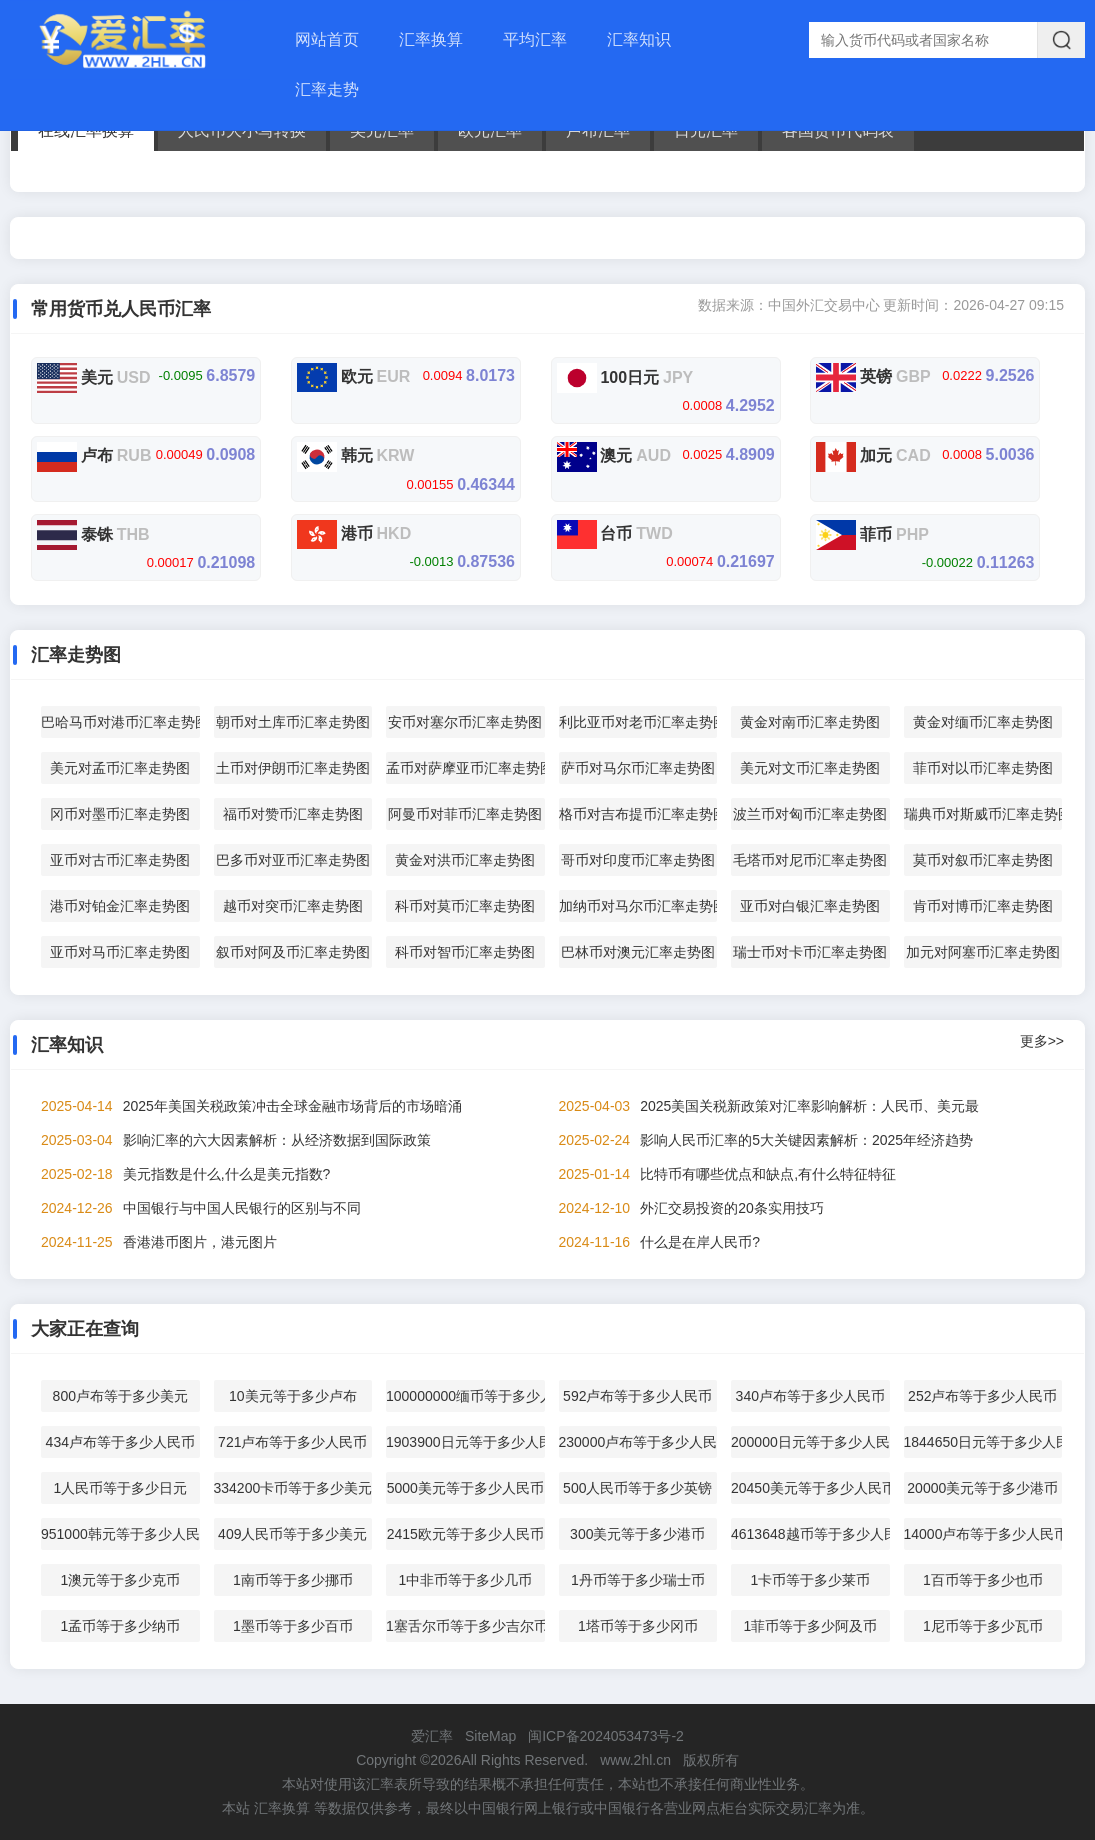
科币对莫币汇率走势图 (465, 906)
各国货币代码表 (838, 130)
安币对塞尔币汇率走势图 (465, 722)
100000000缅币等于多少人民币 (465, 1396)
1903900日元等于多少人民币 (465, 1442)
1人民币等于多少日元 (120, 1488)
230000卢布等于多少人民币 (638, 1442)
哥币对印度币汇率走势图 (638, 860)
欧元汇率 (490, 130)
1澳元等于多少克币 (120, 1580)
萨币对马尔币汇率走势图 (638, 768)
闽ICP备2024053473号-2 (606, 1736)
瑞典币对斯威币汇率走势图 (983, 814)
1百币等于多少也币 (983, 1580)
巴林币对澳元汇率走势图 (638, 952)
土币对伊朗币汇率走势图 (293, 768)
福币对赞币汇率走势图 (293, 814)
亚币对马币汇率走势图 (120, 952)
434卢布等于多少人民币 (120, 1442)
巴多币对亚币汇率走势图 (293, 860)
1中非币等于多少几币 (465, 1580)
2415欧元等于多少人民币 (465, 1534)
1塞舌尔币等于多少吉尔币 (465, 1626)
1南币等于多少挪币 (293, 1580)
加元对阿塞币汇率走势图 (983, 952)
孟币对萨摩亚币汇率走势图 (465, 768)
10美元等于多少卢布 (293, 1396)
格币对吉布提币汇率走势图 (638, 814)
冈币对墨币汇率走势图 (120, 814)
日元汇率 (706, 130)
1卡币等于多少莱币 (810, 1580)
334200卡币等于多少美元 (293, 1488)
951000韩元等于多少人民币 (120, 1534)
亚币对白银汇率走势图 (810, 906)
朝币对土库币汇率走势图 (293, 722)
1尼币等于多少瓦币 (983, 1626)
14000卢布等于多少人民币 (983, 1534)
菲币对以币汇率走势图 (983, 768)
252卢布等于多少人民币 (982, 1396)
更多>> (1042, 1041)
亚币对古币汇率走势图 (120, 860)
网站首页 (327, 39)
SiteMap (490, 1736)
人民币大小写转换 (242, 130)
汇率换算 (431, 39)
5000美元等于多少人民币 (465, 1488)
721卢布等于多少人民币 (292, 1442)
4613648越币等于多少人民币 (810, 1534)
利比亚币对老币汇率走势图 (638, 722)
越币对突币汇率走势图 (293, 906)
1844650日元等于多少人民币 (983, 1442)
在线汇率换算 (86, 130)
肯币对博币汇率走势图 (983, 906)
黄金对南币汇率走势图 (810, 722)
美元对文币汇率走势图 (810, 768)
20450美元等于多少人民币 (810, 1488)
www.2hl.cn (635, 1760)
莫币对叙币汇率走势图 (983, 860)
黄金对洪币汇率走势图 (465, 860)
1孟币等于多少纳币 (120, 1626)
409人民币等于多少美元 (292, 1534)
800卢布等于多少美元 (120, 1396)
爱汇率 (432, 1736)
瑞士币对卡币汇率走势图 (810, 952)
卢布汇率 (598, 130)
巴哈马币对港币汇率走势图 (120, 722)
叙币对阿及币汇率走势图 (293, 952)
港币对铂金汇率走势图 (120, 906)
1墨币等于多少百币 (293, 1626)
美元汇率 (382, 130)
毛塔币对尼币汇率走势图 (810, 860)
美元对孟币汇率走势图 (120, 768)
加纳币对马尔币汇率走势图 (638, 906)
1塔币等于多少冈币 (638, 1626)
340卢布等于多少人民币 (810, 1396)
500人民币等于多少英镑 (637, 1488)
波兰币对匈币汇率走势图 (810, 814)
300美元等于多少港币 (637, 1534)
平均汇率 (535, 39)
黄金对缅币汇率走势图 (983, 722)
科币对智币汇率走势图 (465, 952)
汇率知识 (639, 39)
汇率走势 (327, 89)
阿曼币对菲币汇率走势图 (465, 814)
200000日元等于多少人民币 (810, 1442)
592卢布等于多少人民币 (637, 1396)
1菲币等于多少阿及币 (810, 1626)
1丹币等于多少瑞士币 (638, 1580)
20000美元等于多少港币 (982, 1488)
